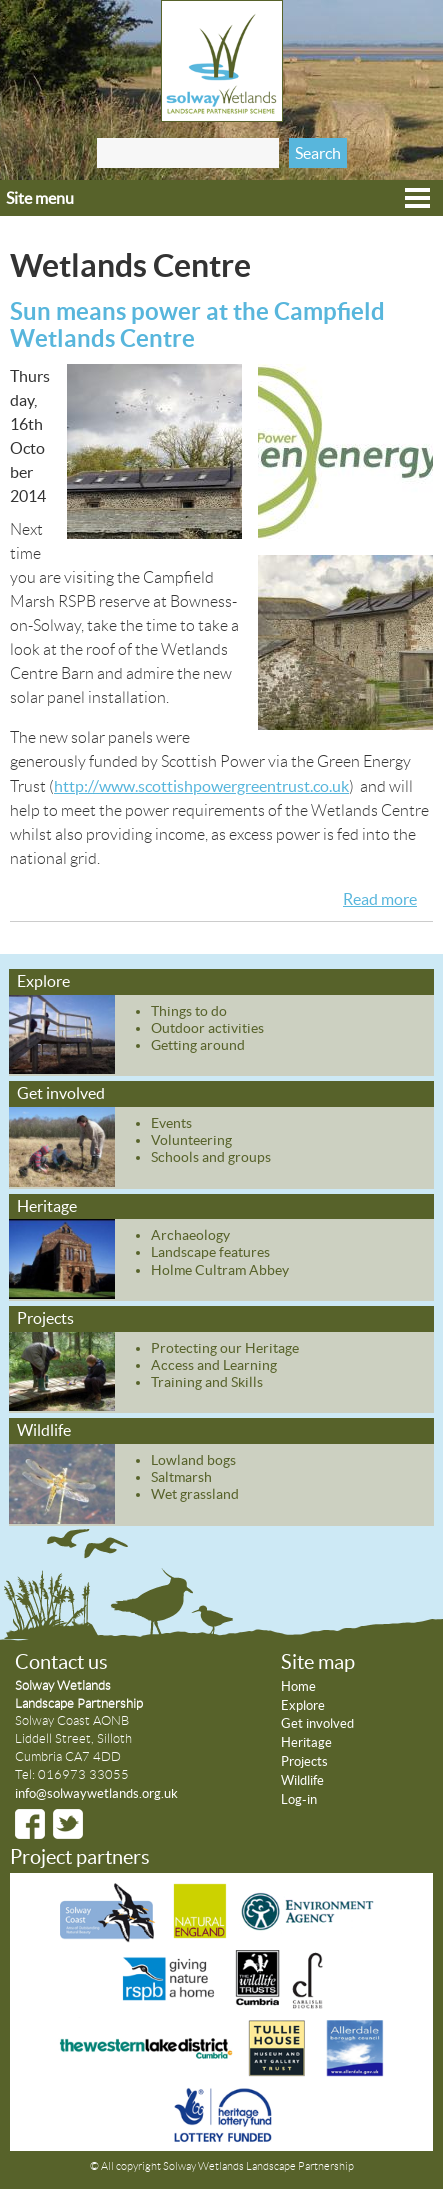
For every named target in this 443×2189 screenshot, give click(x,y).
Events (171, 1123)
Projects (45, 1318)
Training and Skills (207, 1382)
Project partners (80, 1857)
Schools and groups (211, 1157)
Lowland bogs (193, 1460)
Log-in (299, 1799)
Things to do (189, 1011)
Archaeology (190, 1235)
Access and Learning (214, 1365)
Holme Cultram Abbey (220, 1270)
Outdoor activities (207, 1028)
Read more (380, 899)
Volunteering (191, 1140)
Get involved (61, 1093)
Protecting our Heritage (225, 1348)
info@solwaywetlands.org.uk (96, 1793)
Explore (43, 981)
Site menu (40, 198)
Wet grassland (195, 1494)
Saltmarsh (181, 1477)
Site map (318, 1662)
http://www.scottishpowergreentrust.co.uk (201, 786)
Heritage (47, 1206)
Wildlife (44, 1430)
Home (298, 1686)
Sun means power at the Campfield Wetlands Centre (197, 324)
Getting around (198, 1045)
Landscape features (210, 1252)
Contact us (61, 1662)
